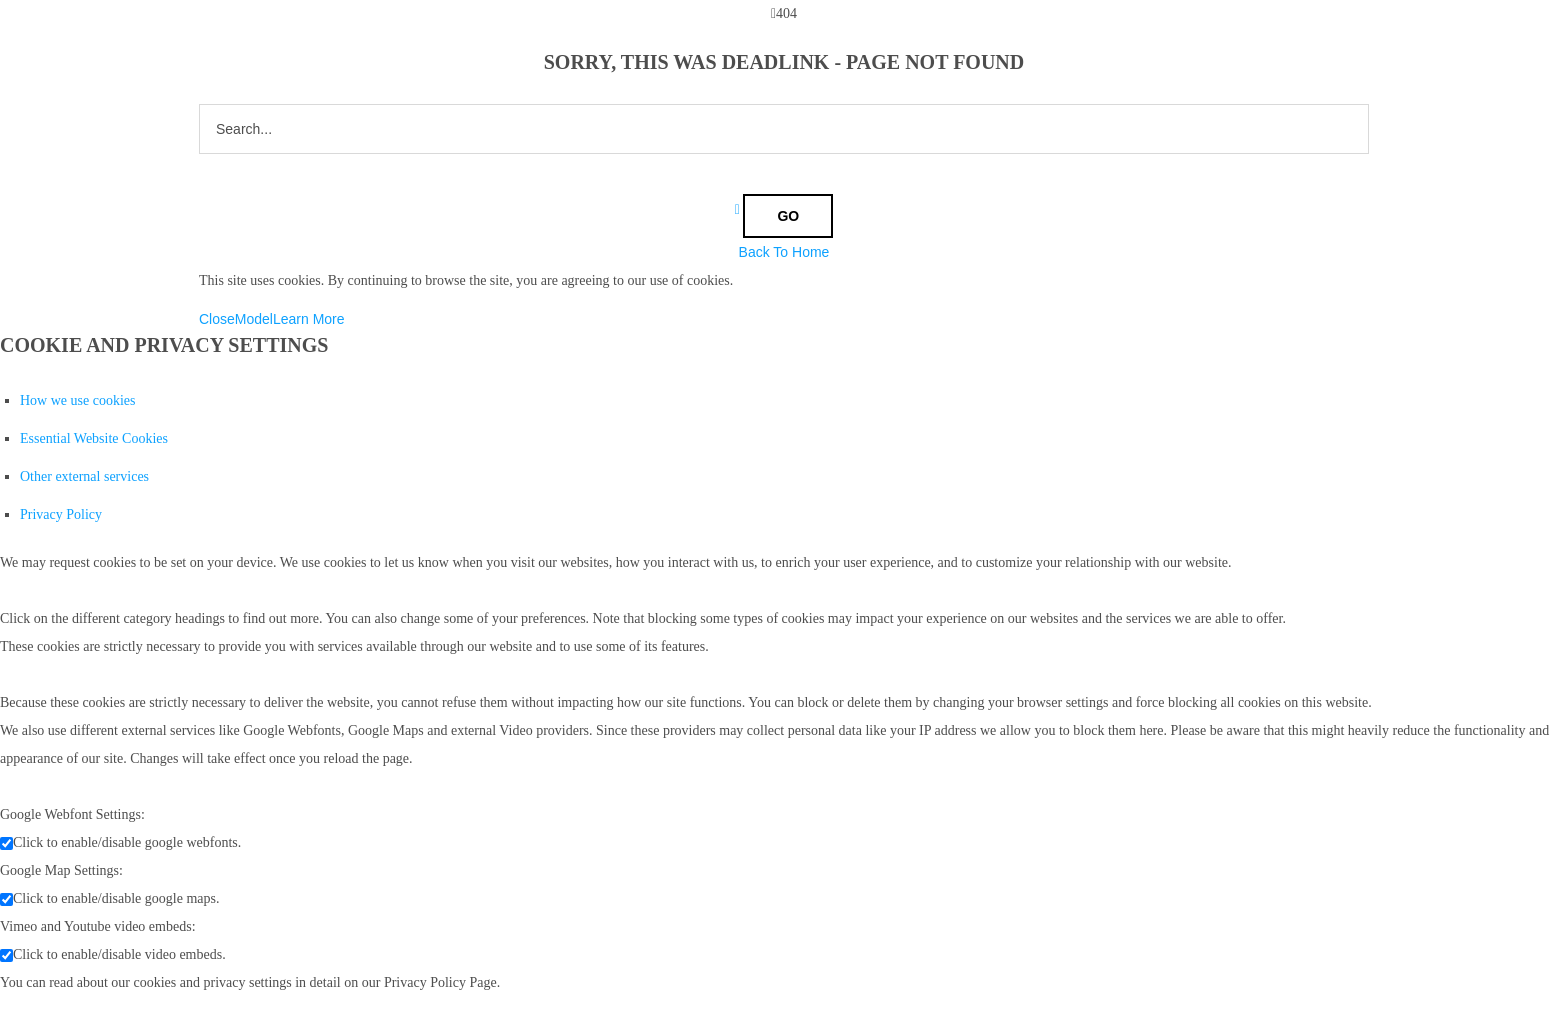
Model (254, 319)
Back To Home (784, 252)
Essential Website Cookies (94, 438)
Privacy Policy (61, 514)
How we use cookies (77, 400)
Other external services (84, 476)
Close (217, 319)
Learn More (309, 319)
